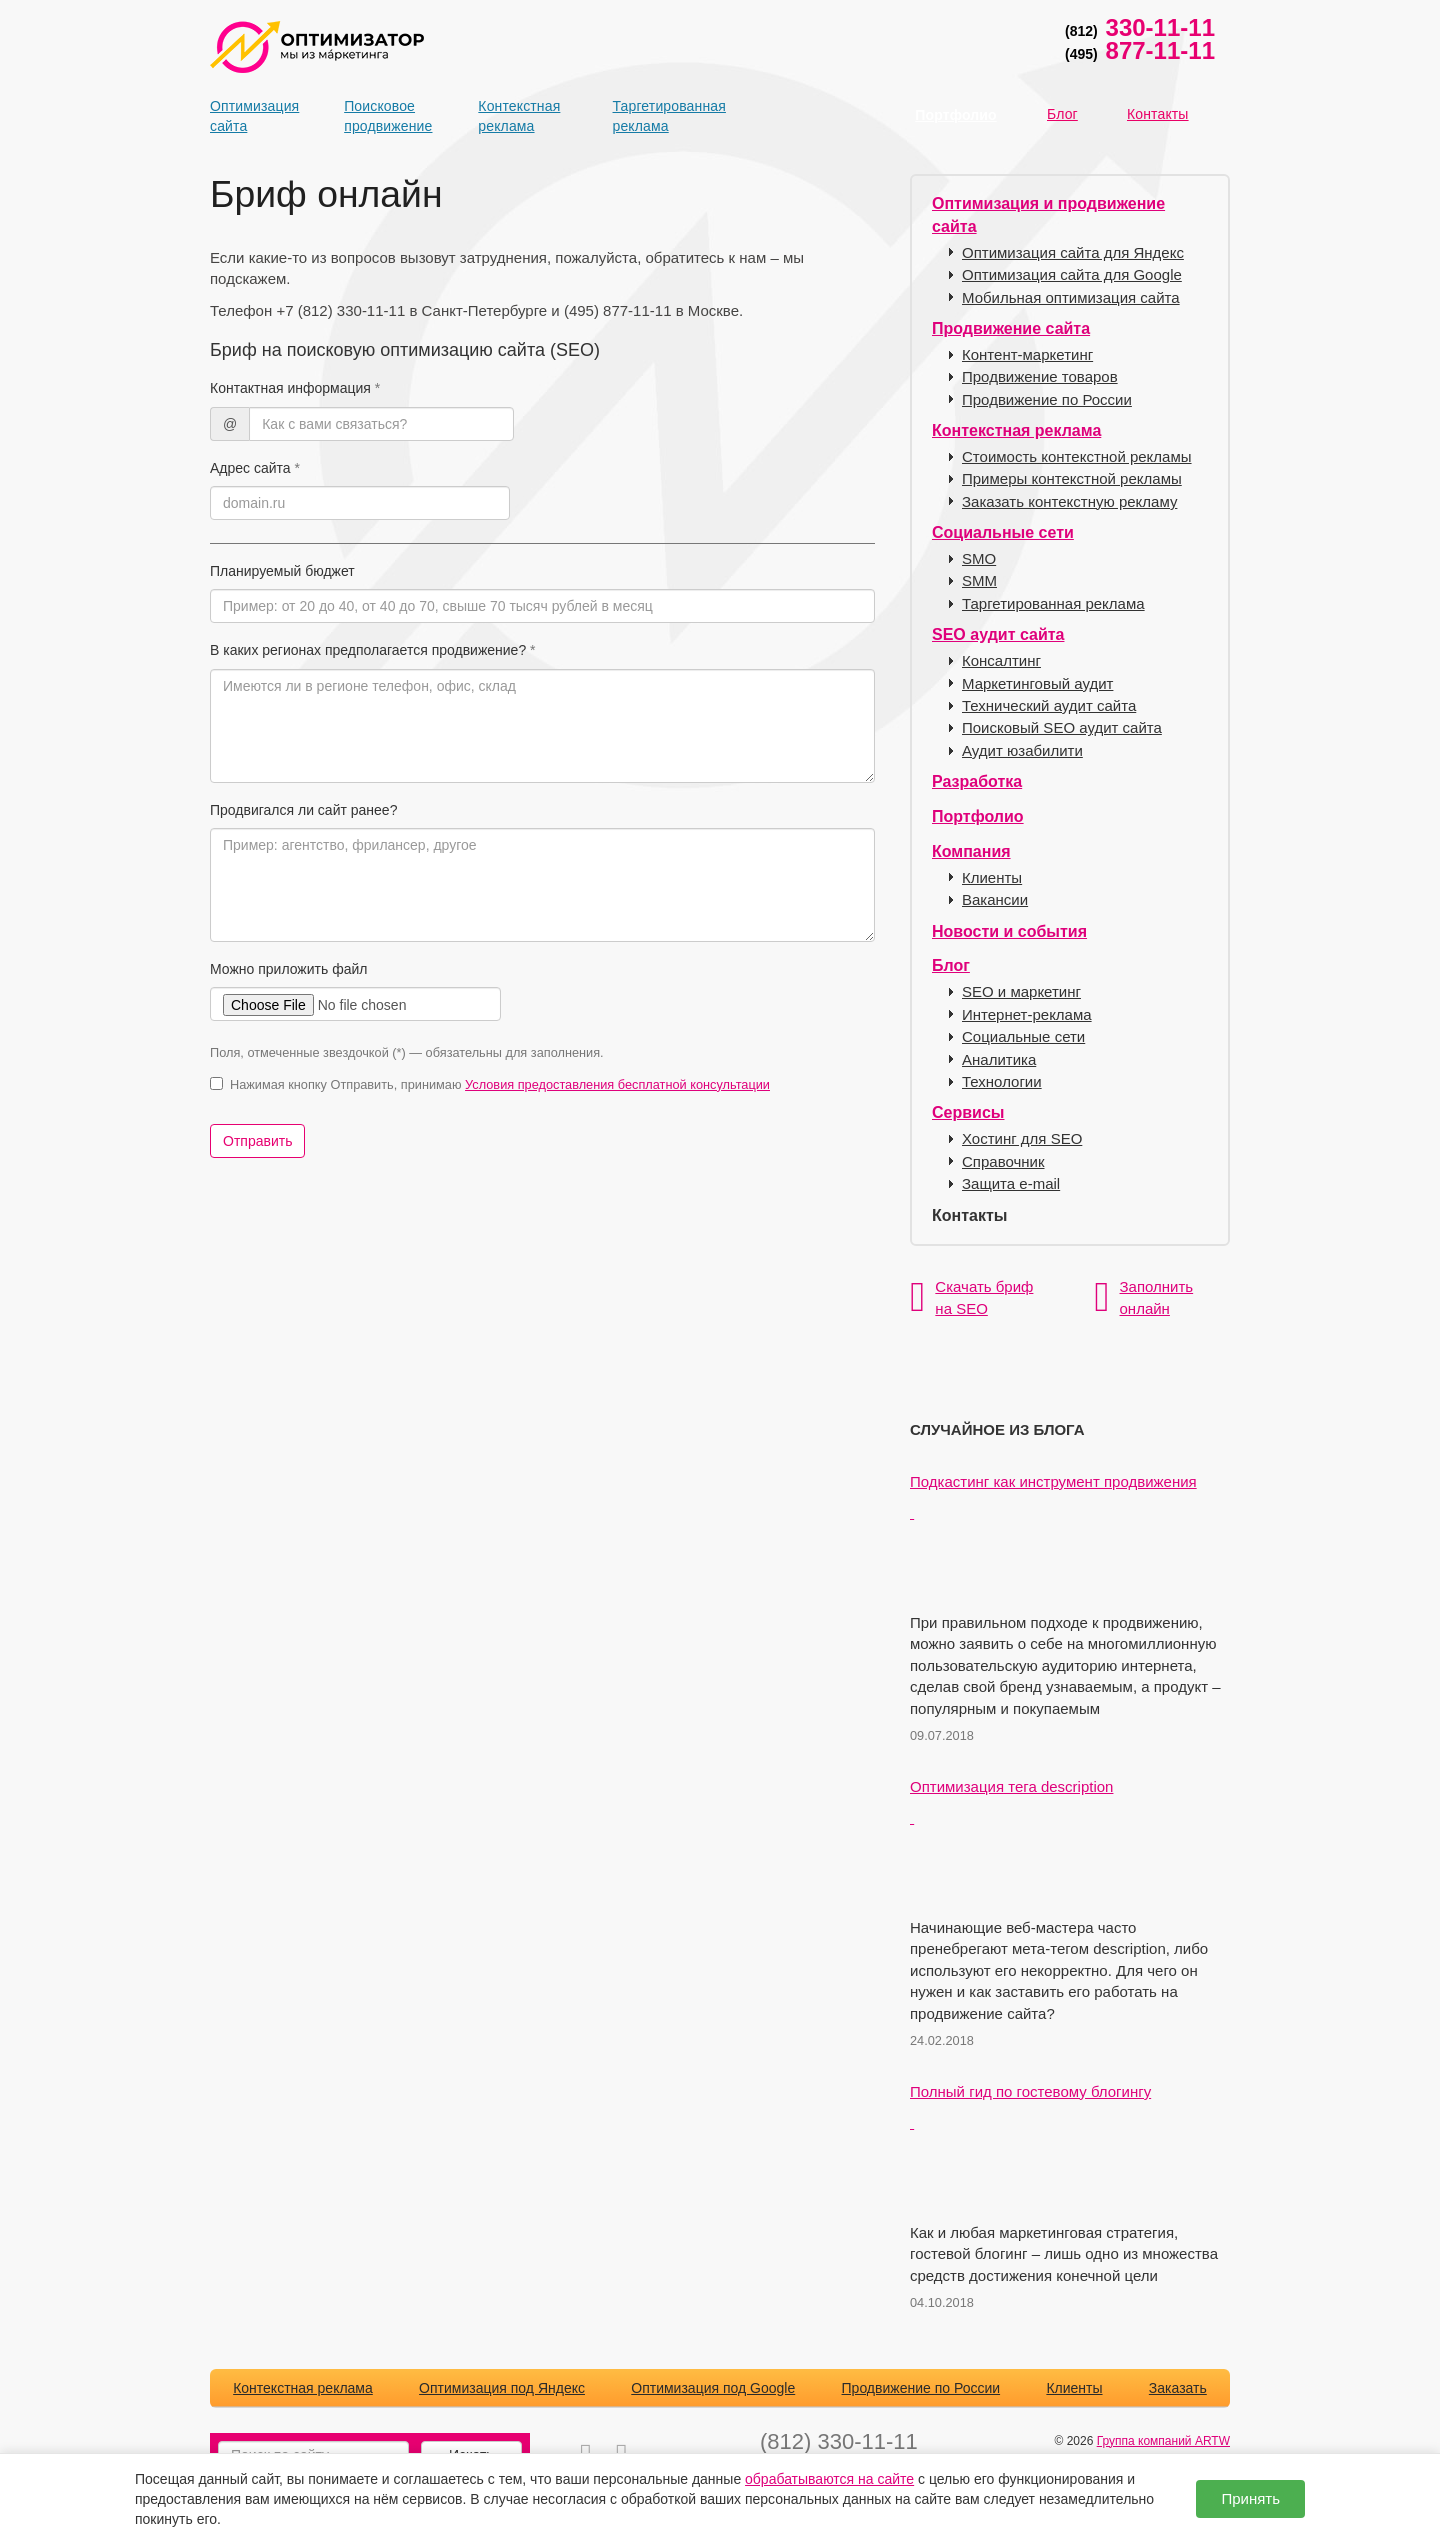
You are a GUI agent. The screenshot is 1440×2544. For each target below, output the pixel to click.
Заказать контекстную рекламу (1069, 501)
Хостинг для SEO (1022, 1138)
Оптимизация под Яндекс (502, 2388)
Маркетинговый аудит (1037, 683)
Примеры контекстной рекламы (1072, 478)
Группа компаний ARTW (1163, 2441)
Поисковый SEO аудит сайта (1062, 727)
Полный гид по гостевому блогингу (1030, 2091)
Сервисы (968, 1112)
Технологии (1002, 1081)
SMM (979, 580)
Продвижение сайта (1011, 328)
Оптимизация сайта (245, 116)
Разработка (977, 781)
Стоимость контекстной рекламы (1077, 456)
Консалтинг (1001, 660)
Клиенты (992, 877)
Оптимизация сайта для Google (1072, 274)
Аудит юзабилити (1022, 750)
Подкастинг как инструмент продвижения (1053, 1481)
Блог (1062, 114)
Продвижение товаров (1040, 376)
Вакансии (995, 899)
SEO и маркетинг (1021, 991)
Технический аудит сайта (1049, 705)
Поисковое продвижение (379, 116)
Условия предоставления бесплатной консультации (617, 1084)
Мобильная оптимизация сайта (1071, 297)
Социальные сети (1003, 532)
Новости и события (1009, 931)
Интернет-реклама (1027, 1014)
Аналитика (999, 1059)
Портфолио (955, 115)
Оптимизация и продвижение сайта (1048, 215)
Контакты (1158, 114)
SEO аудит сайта (998, 634)
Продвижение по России (1047, 399)
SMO (979, 558)
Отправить (257, 1141)
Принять (1250, 2498)
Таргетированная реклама (648, 116)
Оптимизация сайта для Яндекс (1073, 252)
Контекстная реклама (513, 116)
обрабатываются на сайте (829, 2479)
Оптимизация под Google (713, 2388)
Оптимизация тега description (1011, 1786)
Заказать (1178, 2388)
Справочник (1003, 1161)
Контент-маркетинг (1027, 354)
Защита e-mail (1011, 1183)
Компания (971, 851)
